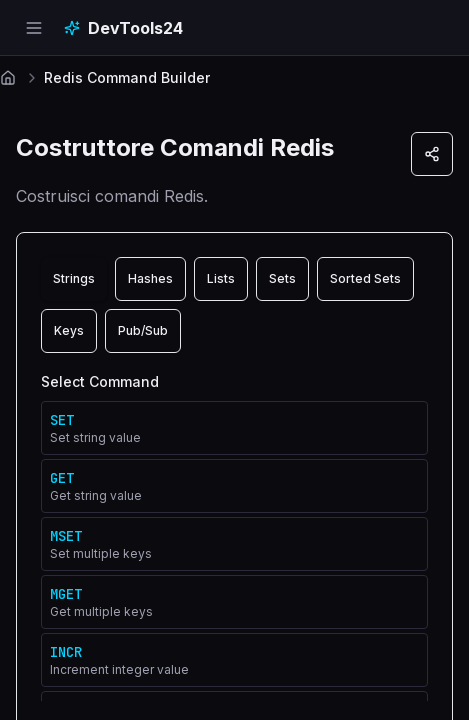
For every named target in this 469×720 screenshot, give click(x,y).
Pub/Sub (143, 330)
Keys (69, 330)
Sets (282, 278)
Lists (221, 278)
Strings (74, 278)
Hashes (150, 278)
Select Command (100, 381)
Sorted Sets (365, 278)
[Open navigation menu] (34, 28)
